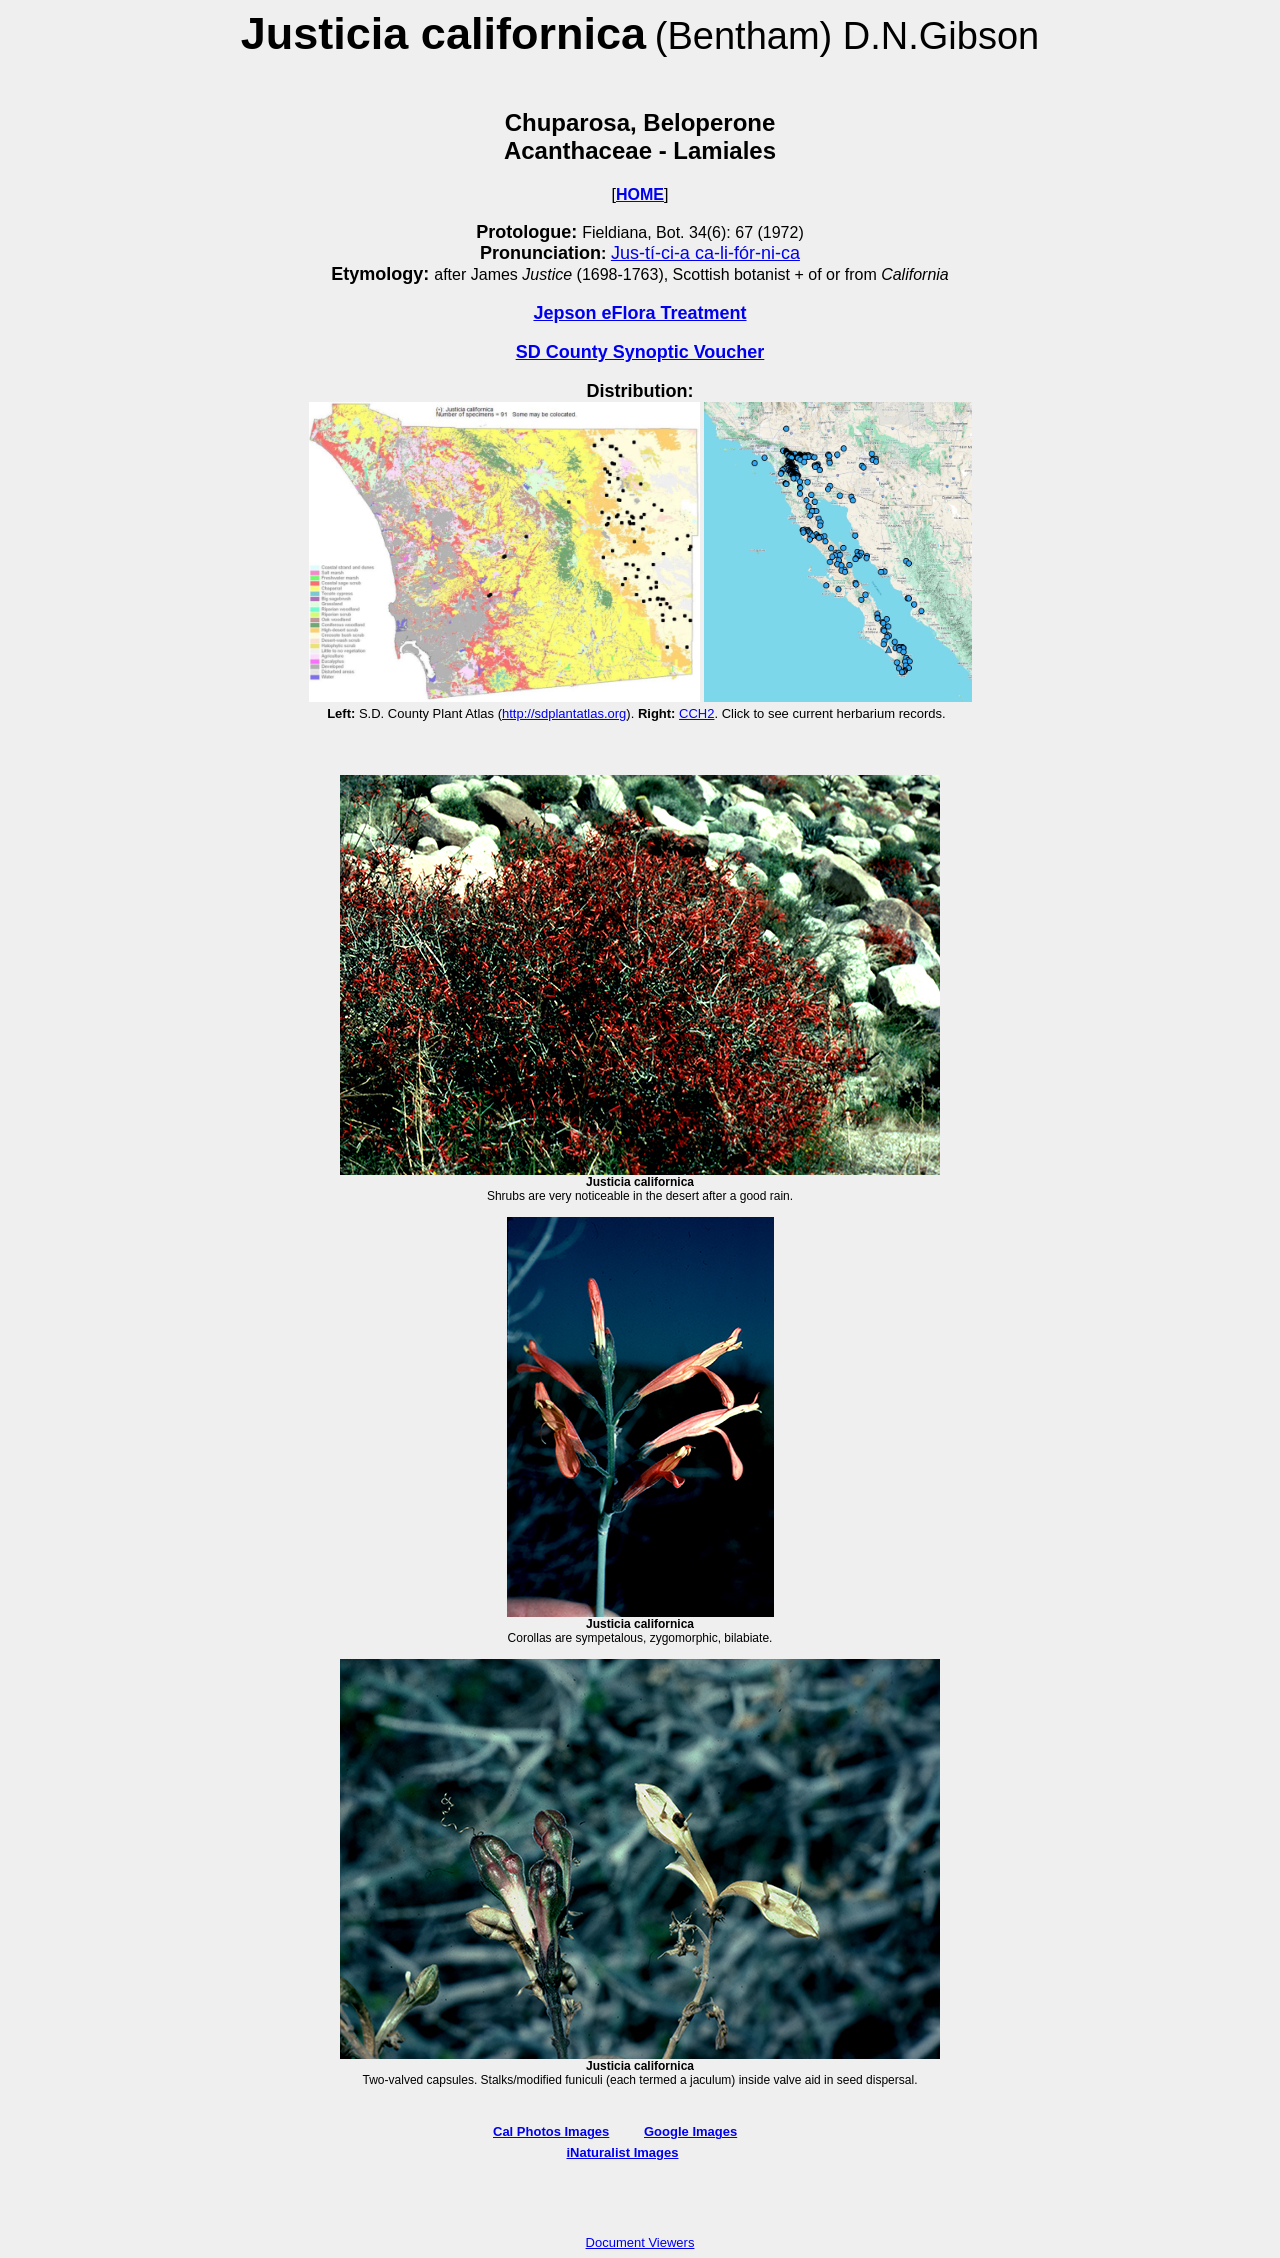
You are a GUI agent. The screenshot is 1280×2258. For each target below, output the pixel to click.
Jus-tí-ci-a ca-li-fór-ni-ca (705, 253)
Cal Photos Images (551, 2131)
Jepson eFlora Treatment (639, 313)
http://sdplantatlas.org (564, 713)
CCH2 (696, 713)
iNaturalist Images (623, 2152)
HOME (640, 194)
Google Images (690, 2131)
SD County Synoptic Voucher (640, 352)
